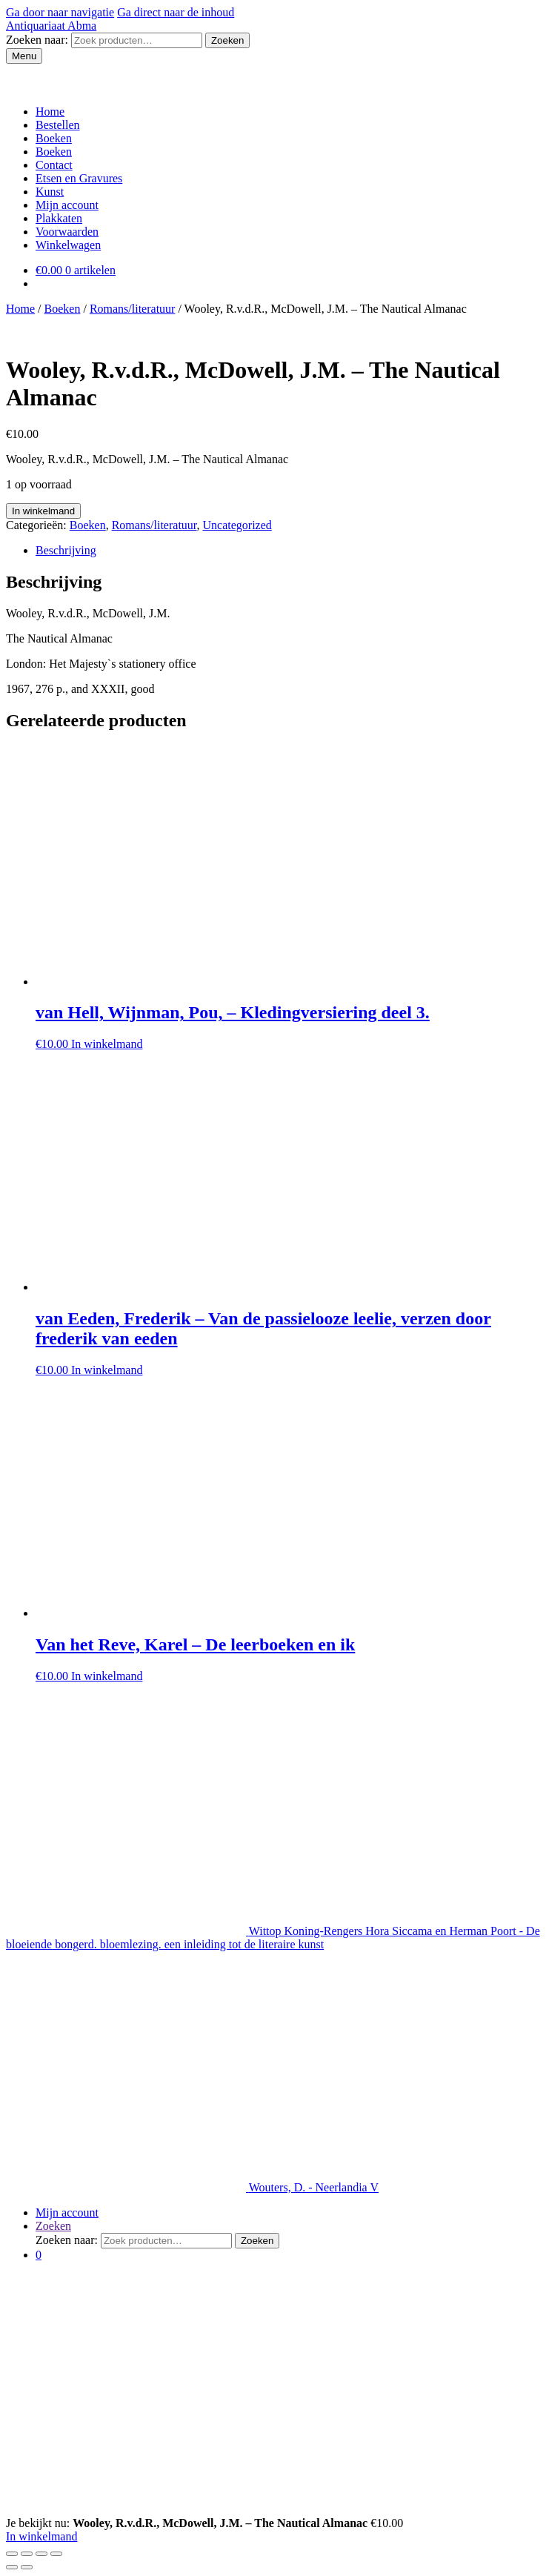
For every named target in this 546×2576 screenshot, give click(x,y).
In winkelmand (43, 511)
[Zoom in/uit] (56, 2554)
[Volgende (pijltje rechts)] (27, 2567)
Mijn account (439, 78)
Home (50, 111)
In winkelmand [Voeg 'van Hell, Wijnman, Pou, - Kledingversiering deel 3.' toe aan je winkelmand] (106, 1044)
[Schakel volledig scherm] (41, 2554)
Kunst (171, 78)
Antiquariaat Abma (51, 25)
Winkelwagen (68, 245)
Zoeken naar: (37, 39)
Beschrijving (66, 550)
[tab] (288, 550)
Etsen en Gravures (106, 78)
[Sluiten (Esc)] (12, 2554)
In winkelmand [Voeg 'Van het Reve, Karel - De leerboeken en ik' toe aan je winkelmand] (106, 1676)
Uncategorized (237, 525)
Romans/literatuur (133, 308)
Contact (380, 78)
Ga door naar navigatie (60, 12)
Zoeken (227, 40)
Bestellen (58, 125)
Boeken (33, 78)
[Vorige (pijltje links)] (12, 2567)
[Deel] (27, 2554)
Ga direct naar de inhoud (175, 12)
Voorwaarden (322, 78)
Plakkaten (59, 218)
